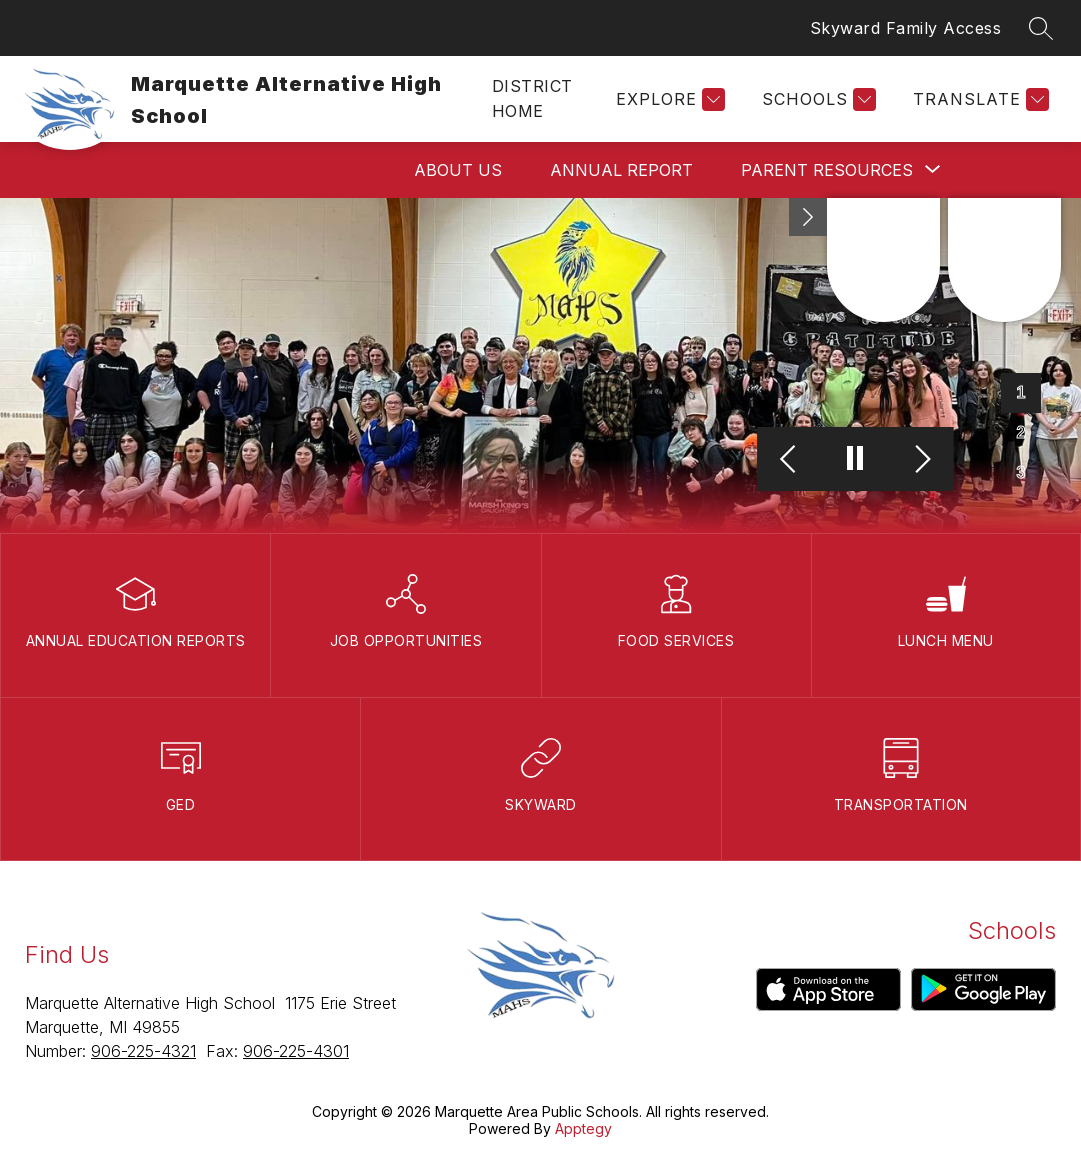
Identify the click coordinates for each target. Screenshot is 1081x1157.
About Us (458, 170)
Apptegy (583, 1128)
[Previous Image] (790, 460)
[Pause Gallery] (855, 460)
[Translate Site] (978, 99)
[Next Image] (920, 460)
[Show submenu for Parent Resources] (827, 170)
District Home (532, 98)
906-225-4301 (296, 1051)
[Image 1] (1021, 393)
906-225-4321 (143, 1051)
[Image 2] (1021, 433)
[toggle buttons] (808, 217)
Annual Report (621, 170)
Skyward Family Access (906, 28)
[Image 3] (1021, 473)
